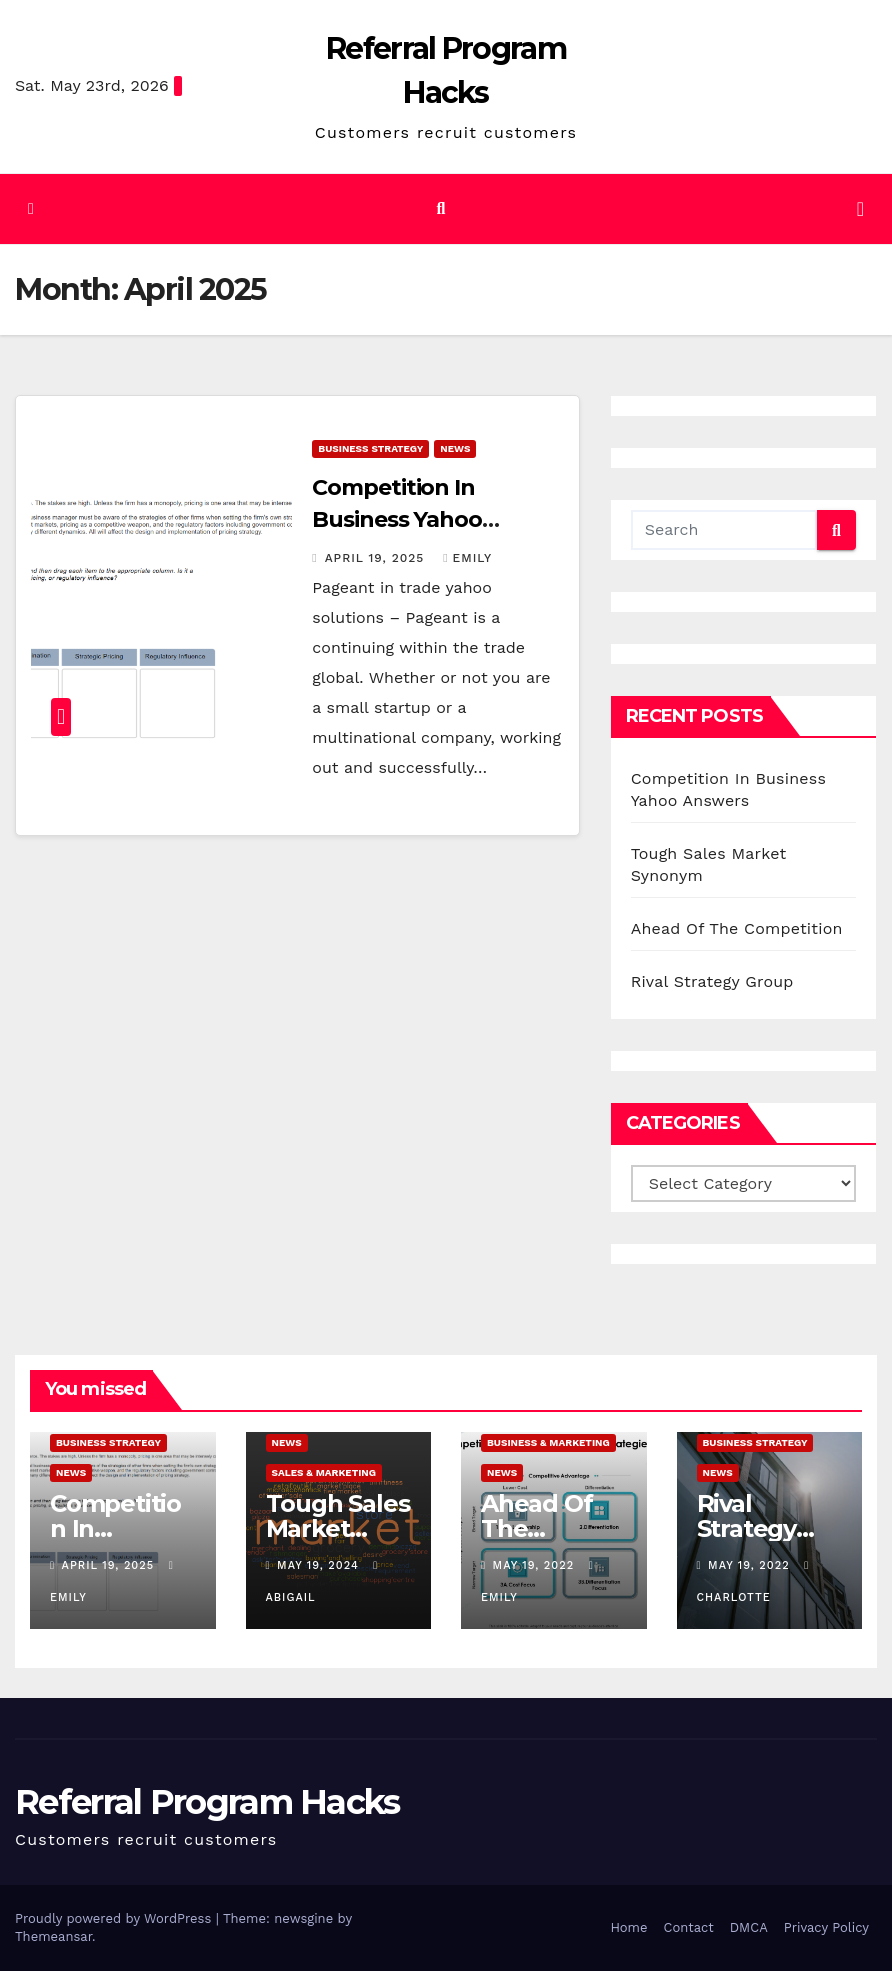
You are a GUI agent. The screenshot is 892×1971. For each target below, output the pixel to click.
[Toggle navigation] (860, 209)
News (455, 448)
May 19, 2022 (536, 1565)
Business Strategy (370, 448)
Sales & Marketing (324, 1472)
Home (628, 1927)
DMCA (749, 1927)
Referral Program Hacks (207, 1802)
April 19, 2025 (377, 558)
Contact (689, 1927)
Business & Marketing (548, 1442)
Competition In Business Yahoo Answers (397, 519)
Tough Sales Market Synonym (338, 1528)
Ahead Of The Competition (737, 928)
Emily (467, 558)
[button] (440, 208)
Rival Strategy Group (712, 981)
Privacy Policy (826, 1927)
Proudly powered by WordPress (115, 1918)
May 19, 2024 (320, 1565)
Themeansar (53, 1936)
